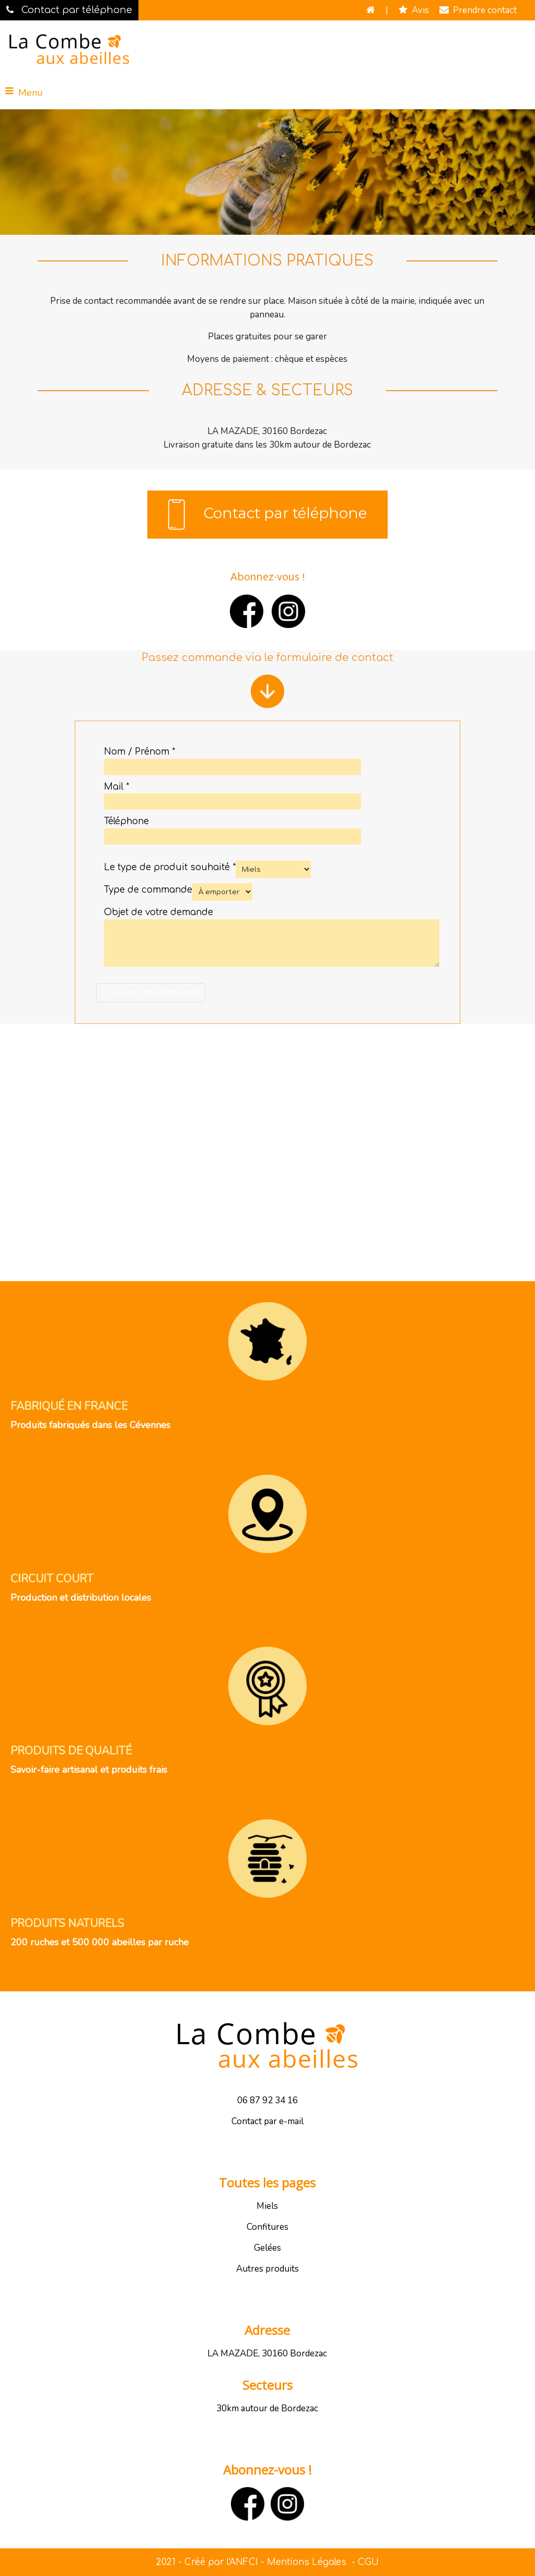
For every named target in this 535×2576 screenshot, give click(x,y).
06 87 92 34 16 (267, 2100)
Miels (267, 2206)
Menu (30, 92)
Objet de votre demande (158, 912)
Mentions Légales (306, 2562)
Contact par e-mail (267, 2121)
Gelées (267, 2248)
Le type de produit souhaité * (170, 867)
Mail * (116, 787)
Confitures (267, 2227)
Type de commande (148, 890)
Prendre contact (478, 10)
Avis (414, 10)
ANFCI (243, 2562)
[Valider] (150, 993)
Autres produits (267, 2269)
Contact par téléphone (267, 514)
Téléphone (126, 821)
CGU (368, 2562)
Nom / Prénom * (139, 752)
